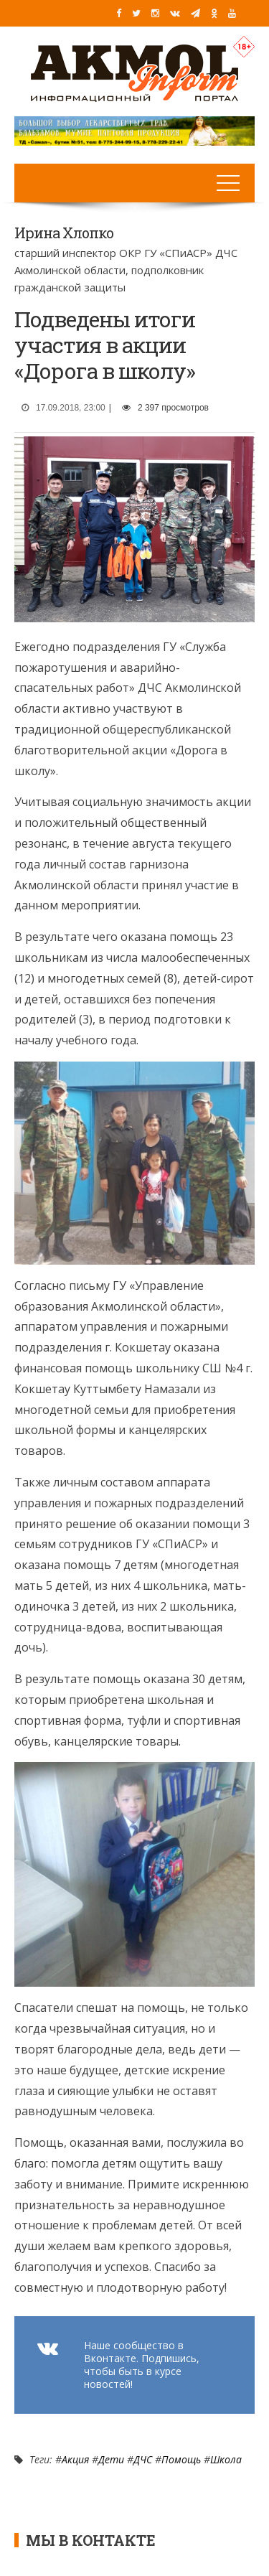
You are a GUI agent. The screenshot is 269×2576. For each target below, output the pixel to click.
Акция (75, 2459)
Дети (111, 2459)
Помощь (181, 2459)
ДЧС (142, 2459)
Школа (226, 2459)
